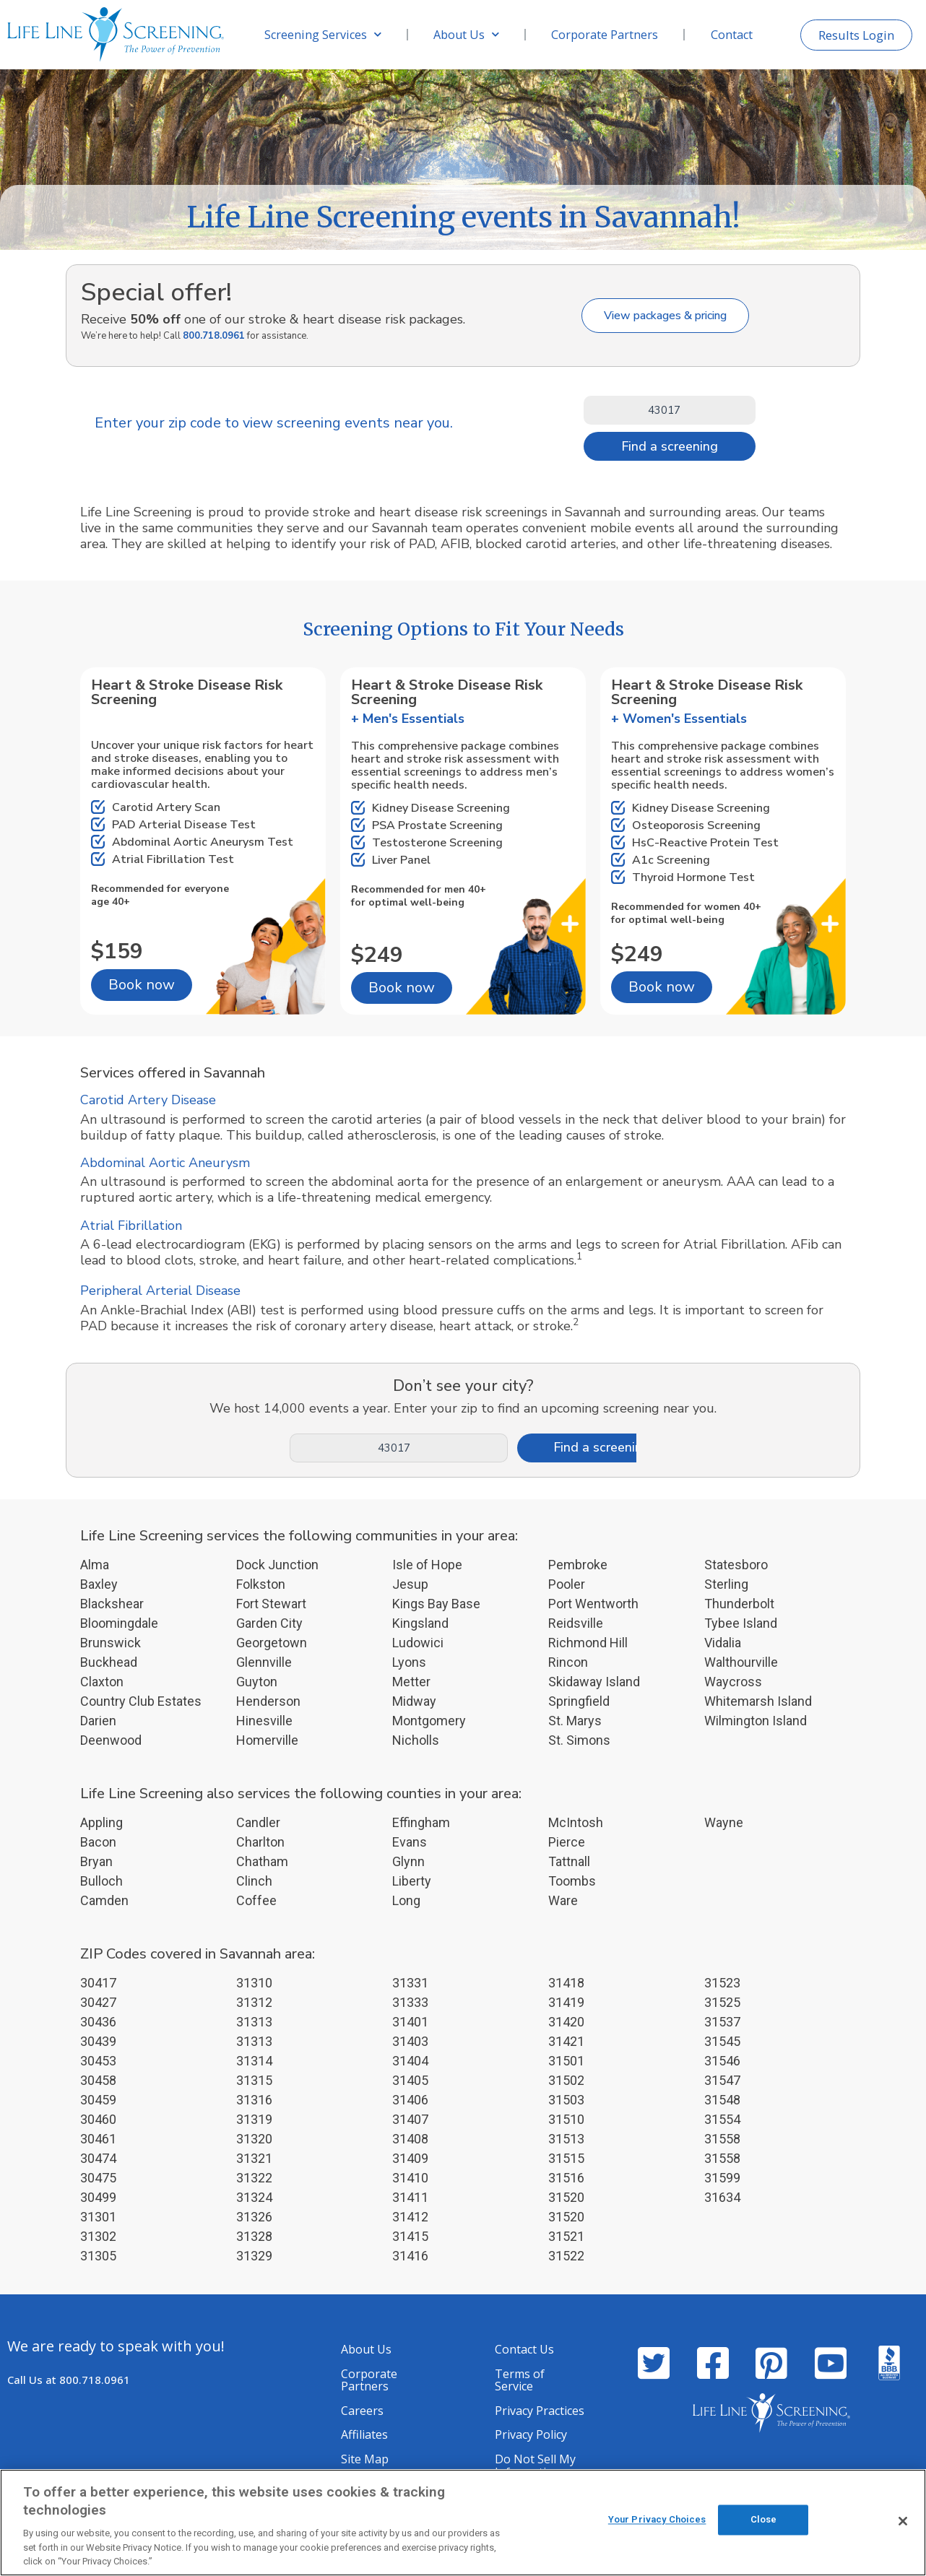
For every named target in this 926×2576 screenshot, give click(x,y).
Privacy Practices (539, 2411)
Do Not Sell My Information (535, 2465)
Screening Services (322, 34)
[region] (463, 2522)
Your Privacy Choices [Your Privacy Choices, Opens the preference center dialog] (657, 2520)
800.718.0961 (214, 335)
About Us (466, 34)
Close (763, 2520)
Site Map (365, 2459)
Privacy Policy (531, 2434)
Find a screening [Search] (669, 446)
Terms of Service (520, 2380)
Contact (732, 35)
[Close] (903, 2521)
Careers (362, 2411)
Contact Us (524, 2349)
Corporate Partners (604, 35)
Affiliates (364, 2434)
